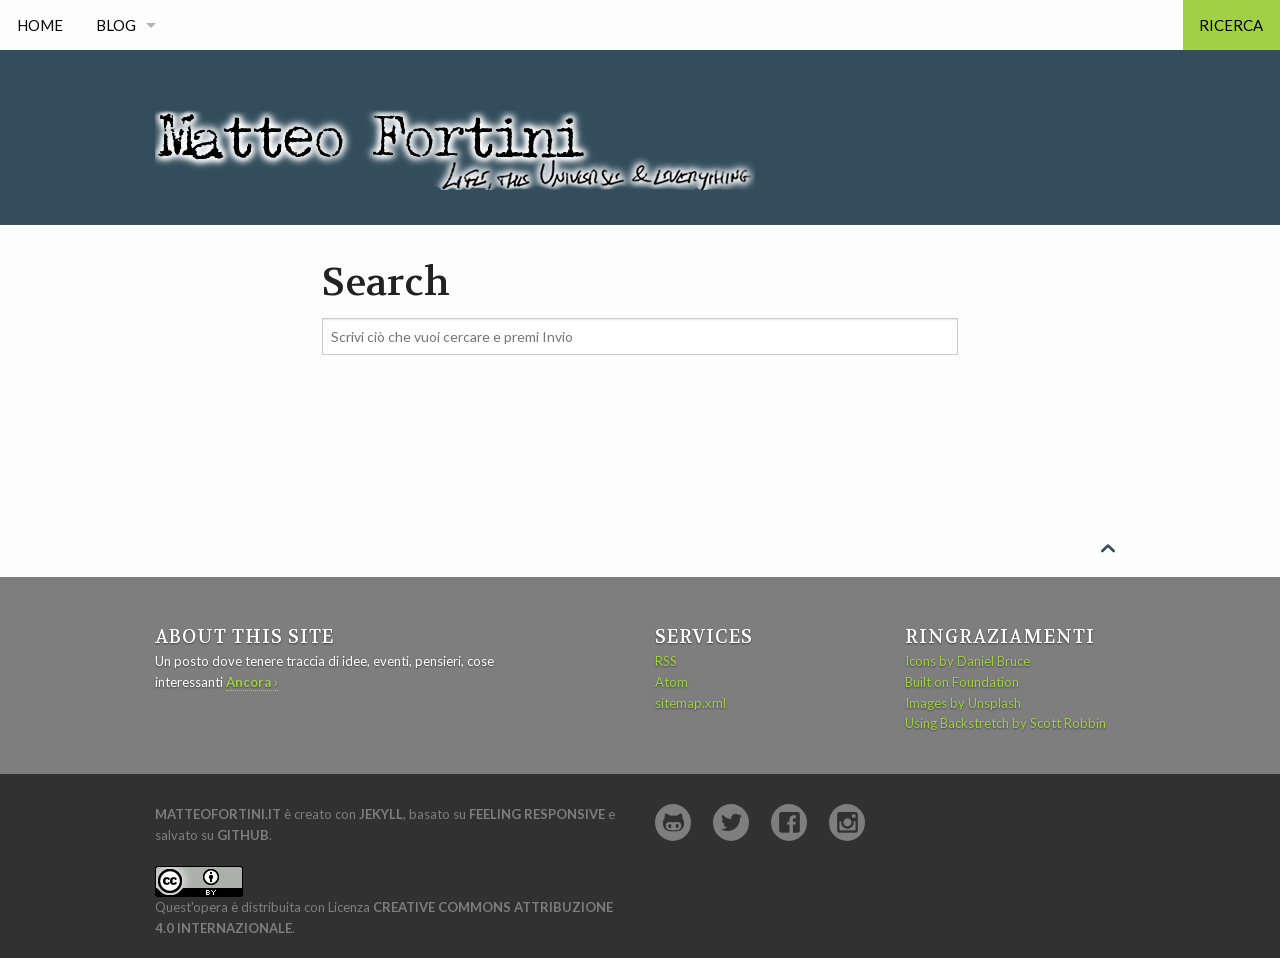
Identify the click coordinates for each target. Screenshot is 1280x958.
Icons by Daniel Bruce (967, 661)
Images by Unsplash (963, 703)
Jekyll (381, 814)
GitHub (243, 835)
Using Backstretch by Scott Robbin (1005, 723)
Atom (671, 682)
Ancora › (252, 682)
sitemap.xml (690, 703)
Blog (116, 25)
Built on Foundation (962, 682)
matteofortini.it (218, 814)
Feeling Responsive (537, 814)
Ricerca (1231, 25)
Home (40, 25)
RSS (666, 661)
